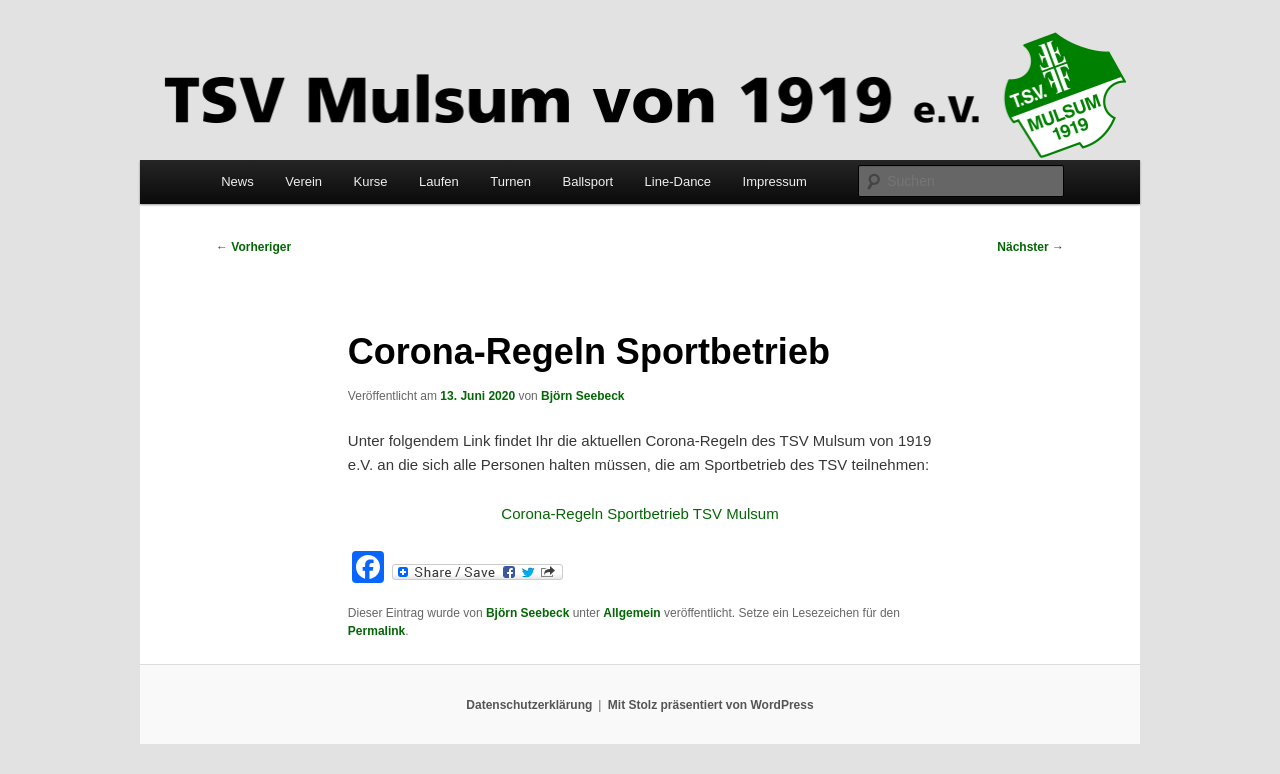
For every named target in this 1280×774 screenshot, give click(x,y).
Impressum (775, 181)
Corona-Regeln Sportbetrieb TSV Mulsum (639, 513)
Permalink (376, 631)
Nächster (1030, 247)
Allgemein (631, 613)
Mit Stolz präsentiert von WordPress (711, 705)
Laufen (439, 181)
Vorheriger (253, 247)
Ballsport (588, 181)
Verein (303, 181)
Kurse (371, 181)
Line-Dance (678, 181)
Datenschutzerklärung (529, 705)
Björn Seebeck (582, 396)
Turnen (510, 181)
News (237, 181)
